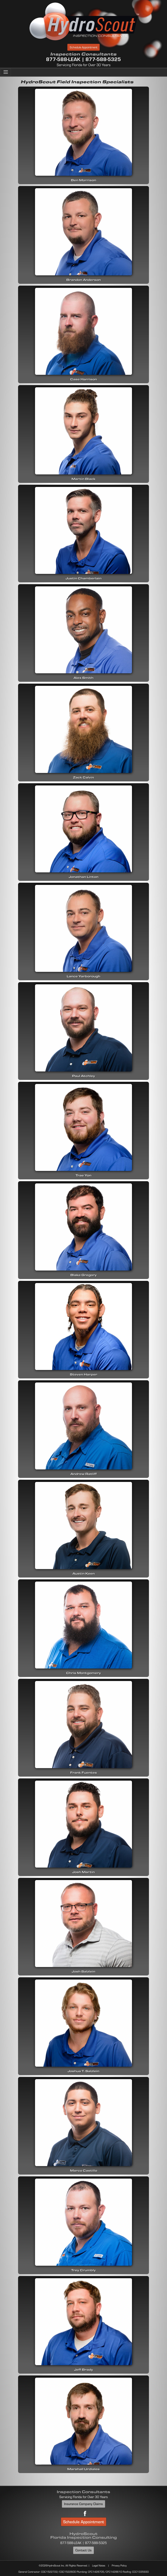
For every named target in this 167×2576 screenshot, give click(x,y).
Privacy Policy (119, 2565)
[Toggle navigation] (6, 72)
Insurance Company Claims (83, 2504)
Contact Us (83, 2550)
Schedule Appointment (83, 47)
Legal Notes (98, 2565)
